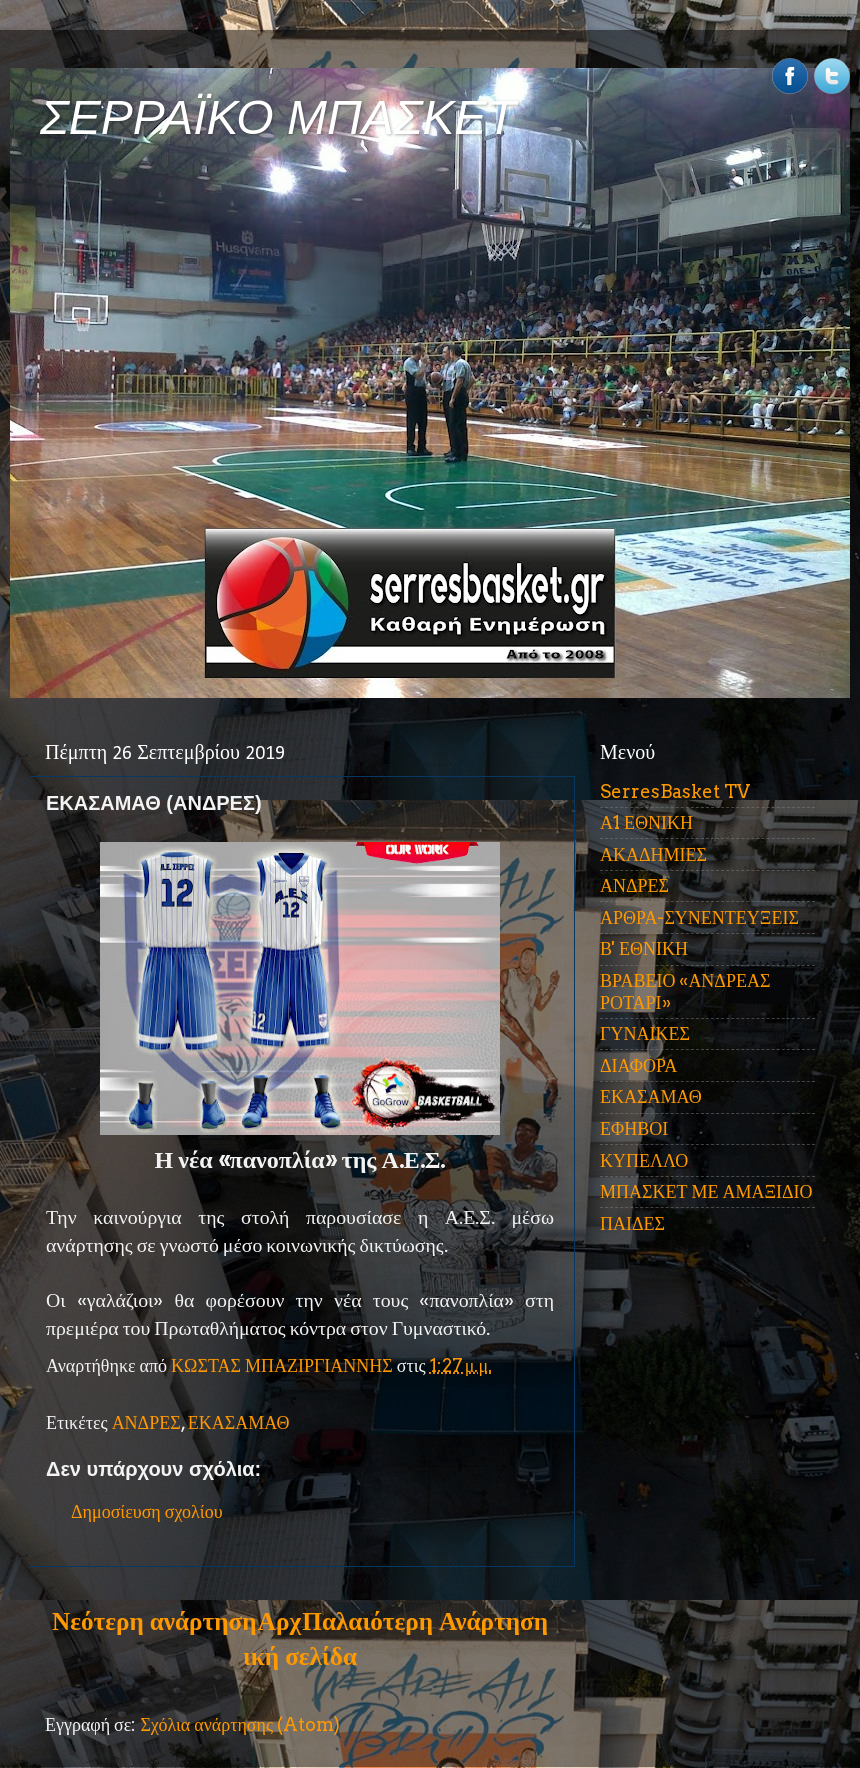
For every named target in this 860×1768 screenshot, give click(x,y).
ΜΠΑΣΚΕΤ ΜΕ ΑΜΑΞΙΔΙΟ (706, 1191)
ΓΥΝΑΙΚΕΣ (645, 1033)
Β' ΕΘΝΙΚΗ (644, 948)
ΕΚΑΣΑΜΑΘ (239, 1422)
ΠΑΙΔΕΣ (632, 1223)
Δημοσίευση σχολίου (147, 1511)
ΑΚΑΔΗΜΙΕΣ (653, 854)
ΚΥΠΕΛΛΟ (644, 1160)
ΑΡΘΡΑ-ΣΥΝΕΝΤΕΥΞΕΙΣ (699, 917)
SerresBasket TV (675, 791)
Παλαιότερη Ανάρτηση (425, 1621)
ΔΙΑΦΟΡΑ (638, 1065)
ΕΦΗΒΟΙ (634, 1128)
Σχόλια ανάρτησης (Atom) (240, 1724)
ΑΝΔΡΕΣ (146, 1422)
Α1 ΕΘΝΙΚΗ (646, 822)
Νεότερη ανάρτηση (154, 1621)
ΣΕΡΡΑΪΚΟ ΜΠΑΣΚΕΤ (278, 117)
